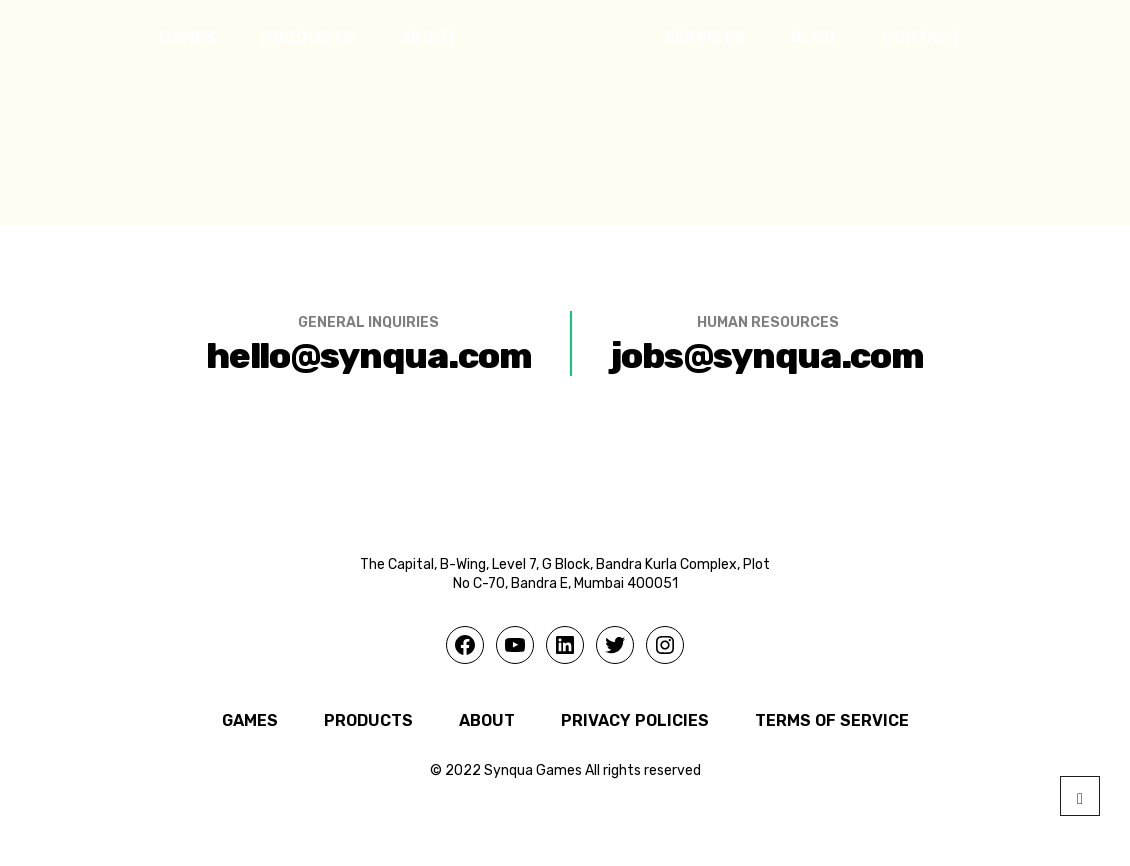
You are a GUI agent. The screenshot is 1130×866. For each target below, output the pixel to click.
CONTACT (921, 37)
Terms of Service (832, 720)
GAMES (187, 37)
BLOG (813, 37)
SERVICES (704, 37)
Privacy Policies (635, 720)
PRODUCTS (308, 37)
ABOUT (428, 37)
